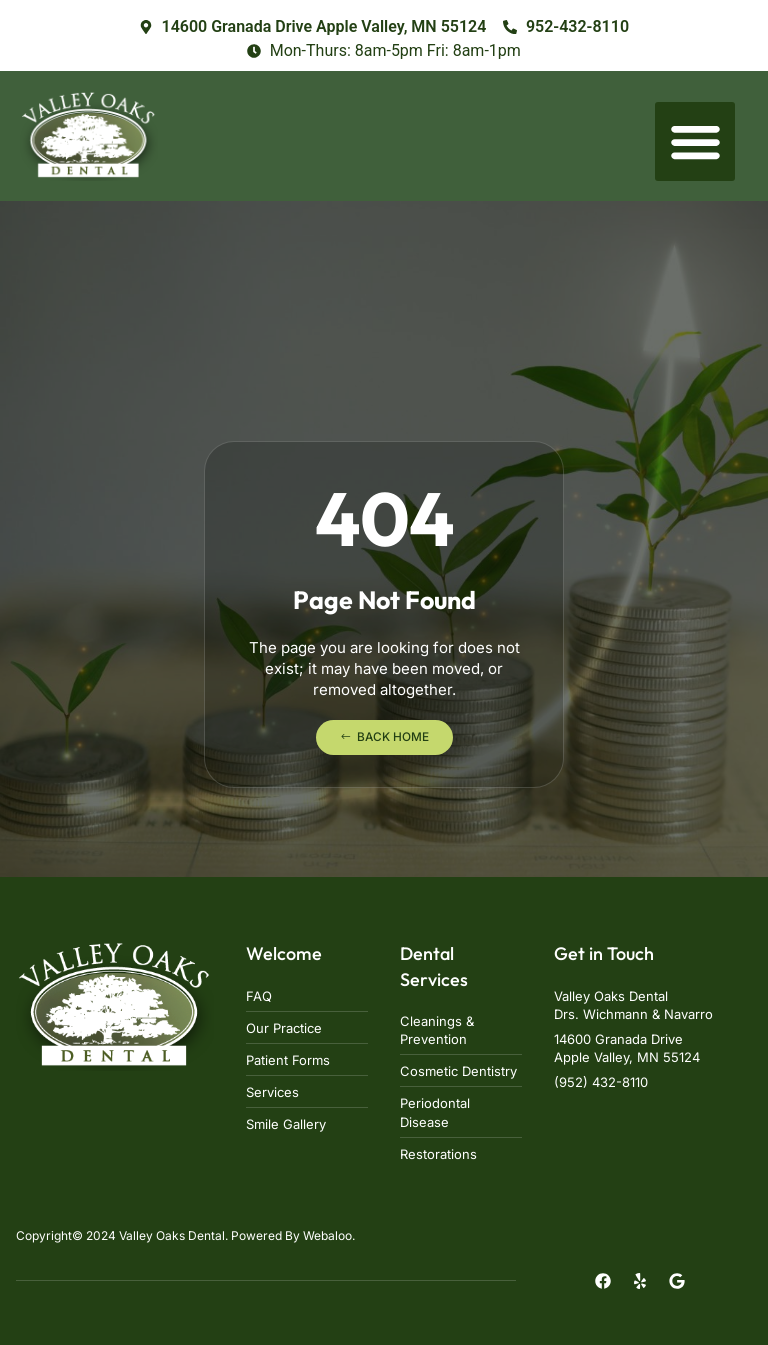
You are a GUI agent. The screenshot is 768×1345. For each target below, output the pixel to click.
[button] (695, 142)
